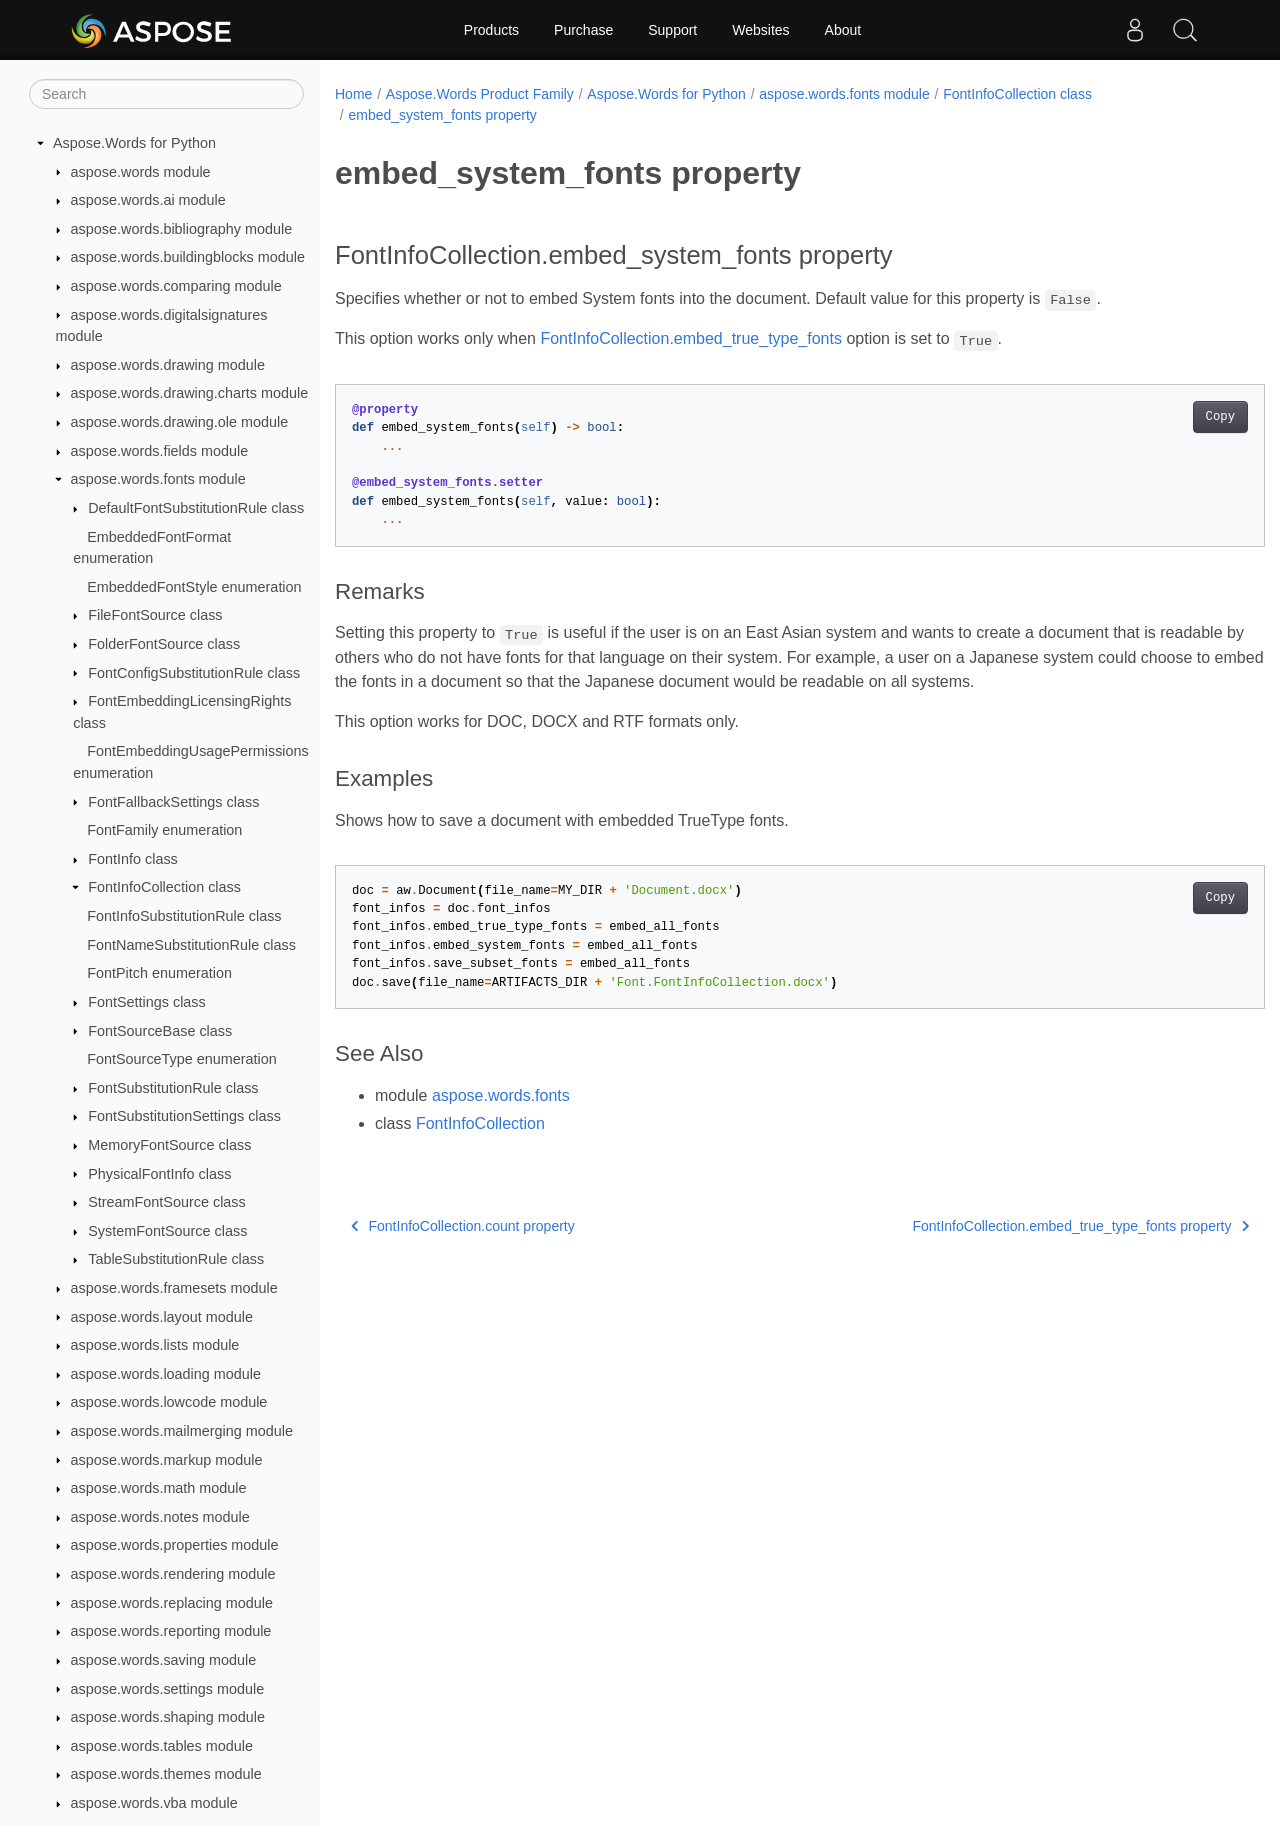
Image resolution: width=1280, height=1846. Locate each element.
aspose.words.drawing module (168, 365)
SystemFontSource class (167, 1231)
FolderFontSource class (164, 644)
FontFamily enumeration (164, 830)
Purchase (583, 30)
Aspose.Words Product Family (480, 94)
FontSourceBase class (160, 1031)
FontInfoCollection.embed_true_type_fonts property (1016, 1226)
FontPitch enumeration (159, 973)
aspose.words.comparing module (176, 286)
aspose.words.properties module (175, 1545)
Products (491, 30)
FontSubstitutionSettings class (184, 1116)
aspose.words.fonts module (158, 479)
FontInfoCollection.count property (463, 1226)
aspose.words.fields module (160, 451)
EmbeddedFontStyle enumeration (194, 587)
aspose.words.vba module (154, 1803)
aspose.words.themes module (166, 1774)
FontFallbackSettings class (173, 802)
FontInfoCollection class (164, 887)
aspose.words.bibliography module (182, 229)
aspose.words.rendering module (173, 1574)
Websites (760, 30)
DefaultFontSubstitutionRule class (196, 508)
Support (672, 30)
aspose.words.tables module (162, 1746)
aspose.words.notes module (160, 1517)
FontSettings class (147, 1002)
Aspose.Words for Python (134, 143)
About (843, 30)
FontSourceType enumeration (182, 1059)
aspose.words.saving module (164, 1660)
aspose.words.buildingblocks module (188, 257)
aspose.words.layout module (162, 1317)
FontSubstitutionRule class (173, 1088)
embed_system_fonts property (442, 115)
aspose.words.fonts (501, 1095)
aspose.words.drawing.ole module (180, 422)
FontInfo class (133, 859)
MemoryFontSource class (169, 1145)
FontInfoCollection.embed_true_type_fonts (691, 338)
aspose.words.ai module (148, 200)
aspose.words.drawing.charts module (190, 393)
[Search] (166, 94)
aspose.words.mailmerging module (182, 1431)
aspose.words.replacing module (172, 1603)
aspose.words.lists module (155, 1345)
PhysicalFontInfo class (159, 1174)
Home (353, 94)
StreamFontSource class (167, 1202)
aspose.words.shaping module (168, 1717)
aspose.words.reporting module (171, 1631)
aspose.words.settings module (168, 1689)
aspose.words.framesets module (174, 1288)
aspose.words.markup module (167, 1460)
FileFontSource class (155, 615)
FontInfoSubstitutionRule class (184, 916)
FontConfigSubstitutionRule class (194, 673)
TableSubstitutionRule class (176, 1259)
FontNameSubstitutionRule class (191, 945)
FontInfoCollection (480, 1123)
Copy (1155, 417)
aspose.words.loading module (166, 1374)
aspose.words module (141, 172)
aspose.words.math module (159, 1488)
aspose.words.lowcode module (169, 1402)
